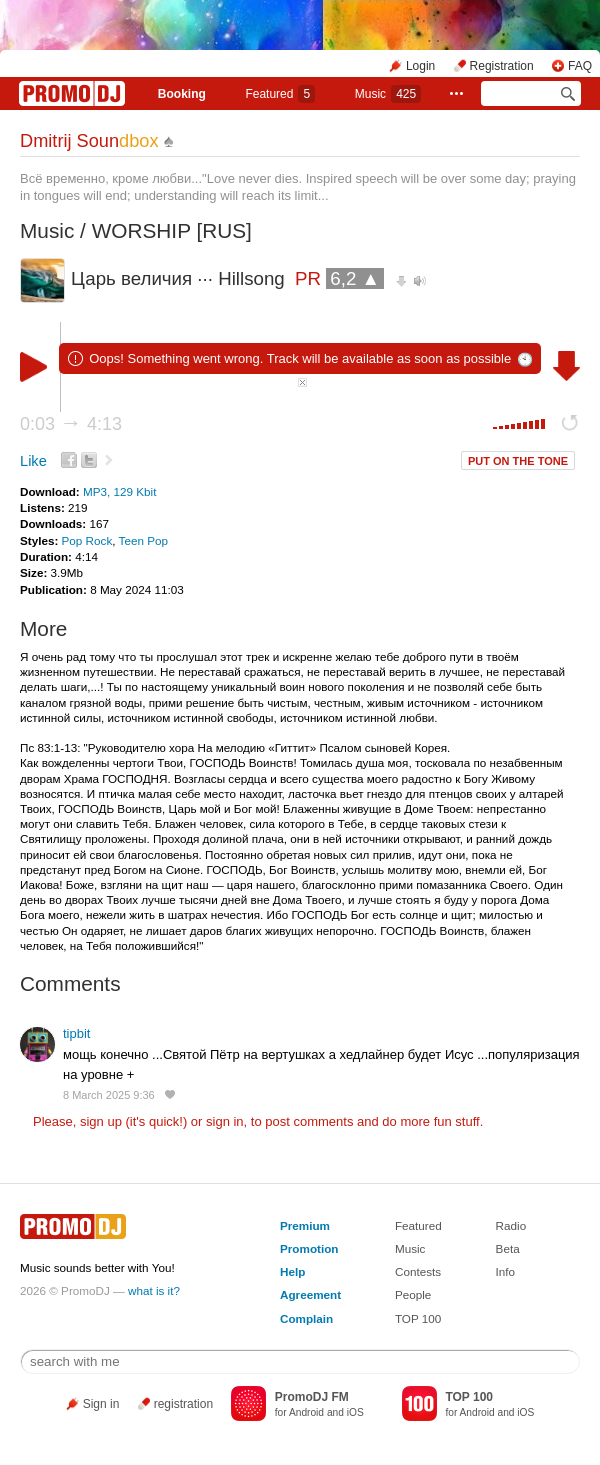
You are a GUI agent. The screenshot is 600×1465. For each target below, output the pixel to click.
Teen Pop (143, 540)
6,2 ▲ (355, 278)
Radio (511, 1225)
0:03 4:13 (71, 424)
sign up (101, 1121)
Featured (280, 94)
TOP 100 (418, 1318)
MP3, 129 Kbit (119, 491)
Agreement (310, 1294)
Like (33, 461)
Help (292, 1271)
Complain (306, 1318)
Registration (502, 66)
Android (306, 1412)
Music (388, 94)
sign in (225, 1121)
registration (183, 1404)
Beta (508, 1248)
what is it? (154, 1290)
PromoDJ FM (312, 1397)
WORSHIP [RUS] (172, 230)
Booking (182, 94)
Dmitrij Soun (89, 141)
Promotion (309, 1248)
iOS (355, 1412)
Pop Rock (87, 540)
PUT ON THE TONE (518, 461)
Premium (305, 1225)
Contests (418, 1271)
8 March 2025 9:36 (109, 1095)
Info (506, 1271)
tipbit (76, 1033)
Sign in (101, 1404)
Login (420, 66)
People (413, 1294)
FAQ (580, 66)
